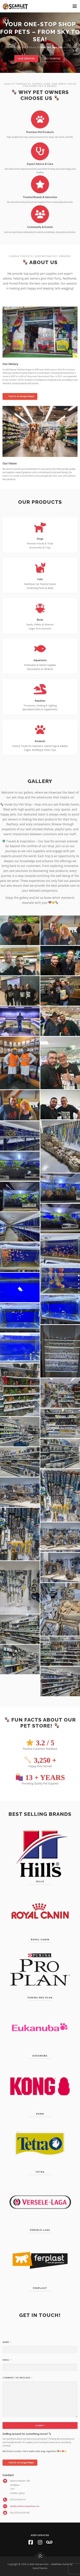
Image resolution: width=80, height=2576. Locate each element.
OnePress (56, 2564)
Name (7, 2435)
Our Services (26, 59)
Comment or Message (17, 2471)
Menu (74, 6)
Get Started (52, 59)
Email (7, 2453)
